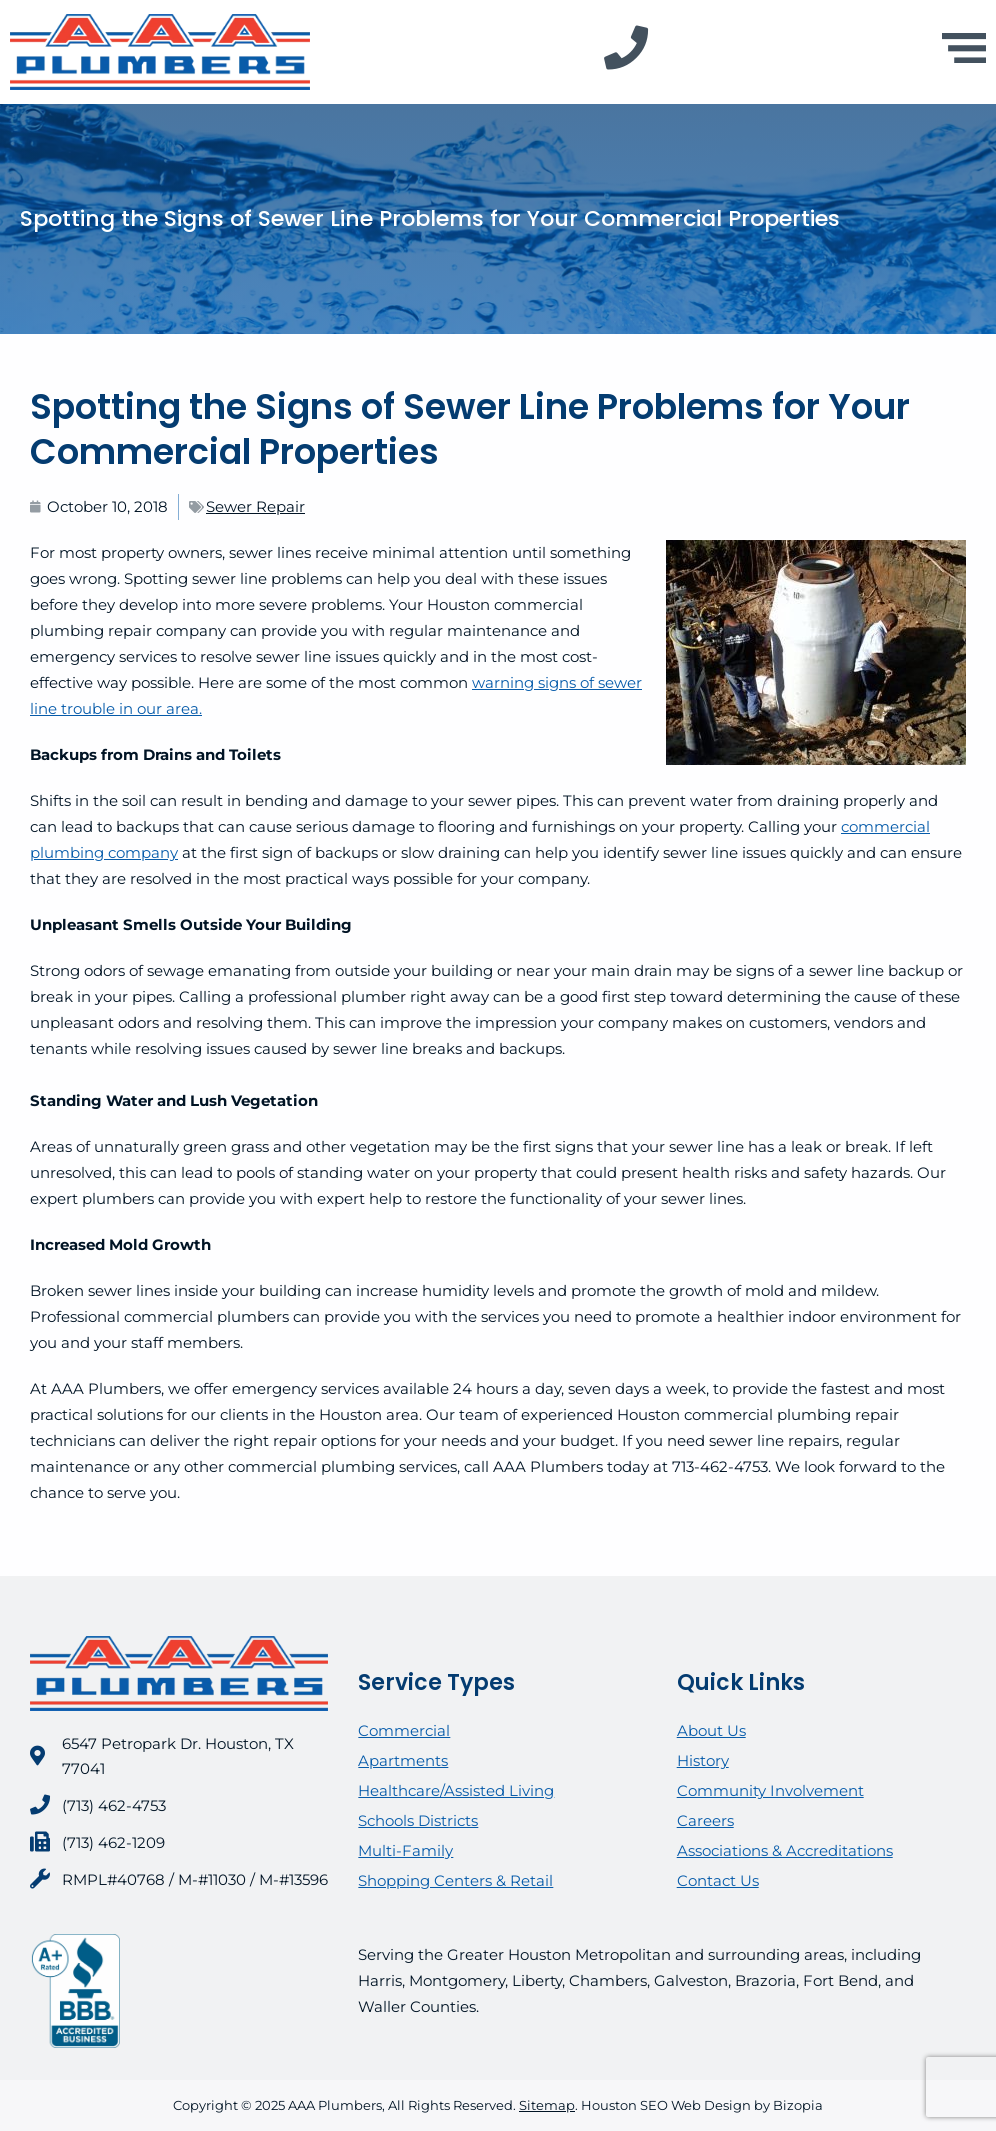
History (703, 1760)
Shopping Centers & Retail (455, 1880)
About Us (711, 1730)
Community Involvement (770, 1790)
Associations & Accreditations (785, 1850)
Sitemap (547, 2105)
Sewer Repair (255, 506)
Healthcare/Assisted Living (456, 1790)
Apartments (403, 1760)
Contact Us (718, 1880)
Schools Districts (418, 1820)
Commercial (404, 1730)
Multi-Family (405, 1850)
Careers (705, 1820)
